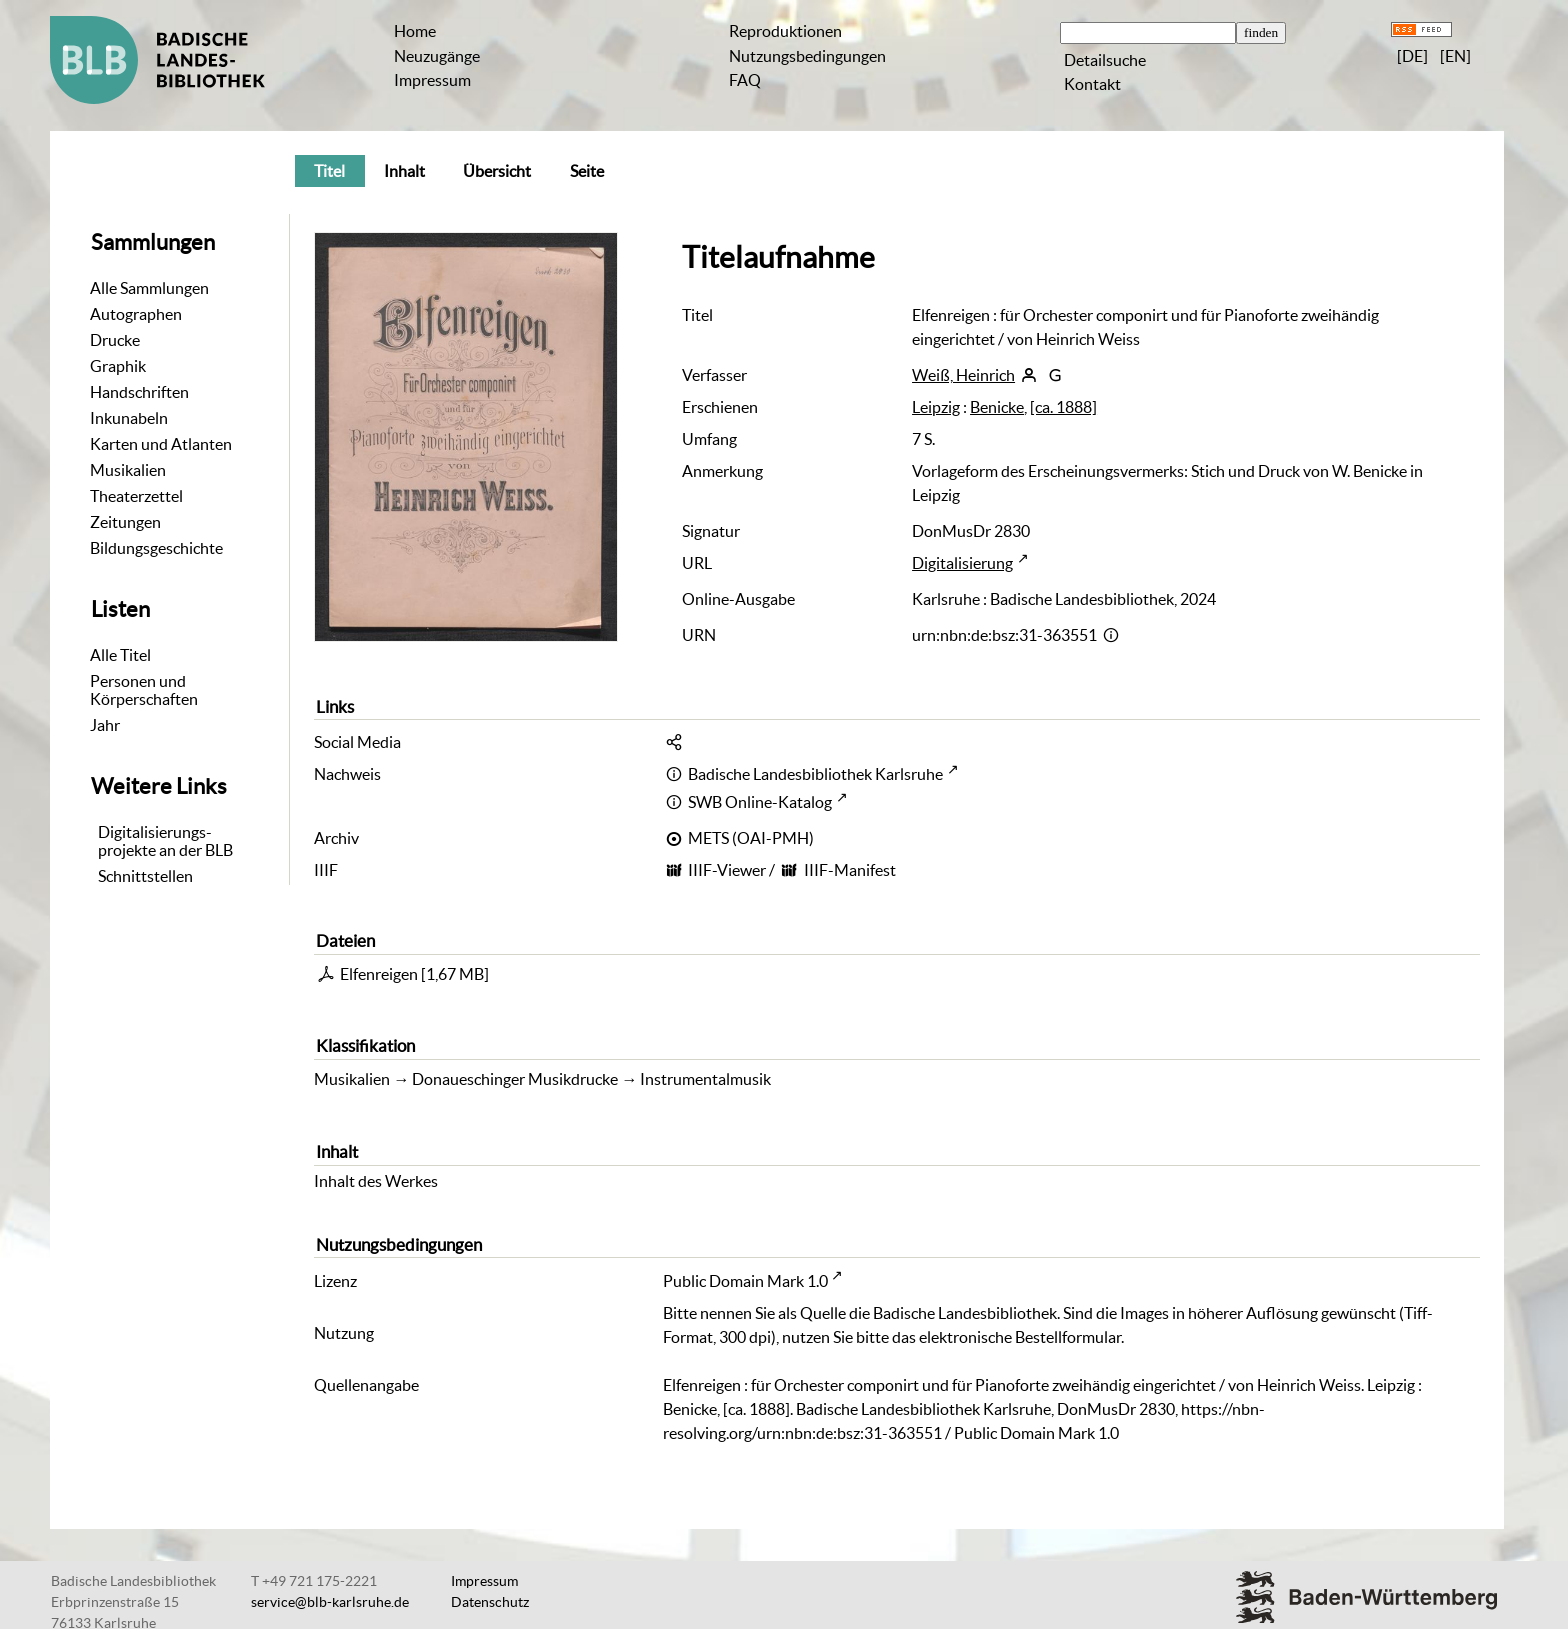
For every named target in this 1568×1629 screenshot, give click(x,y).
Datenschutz (490, 1602)
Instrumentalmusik (705, 1079)
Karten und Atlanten (161, 444)
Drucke (115, 340)
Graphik (118, 366)
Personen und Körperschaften (144, 690)
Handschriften (139, 392)
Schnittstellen (145, 876)
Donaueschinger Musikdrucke (515, 1079)
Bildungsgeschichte (156, 548)
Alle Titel (120, 655)
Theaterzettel (136, 496)
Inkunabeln (129, 418)
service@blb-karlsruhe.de (330, 1602)
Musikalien (128, 470)
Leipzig (936, 407)
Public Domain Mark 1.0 (745, 1281)
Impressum (432, 80)
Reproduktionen (785, 31)
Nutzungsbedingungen (807, 56)
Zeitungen (125, 522)
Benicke (997, 407)
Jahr (105, 725)
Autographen (136, 314)
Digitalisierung (962, 563)
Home (415, 31)
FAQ (745, 80)
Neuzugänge (437, 56)
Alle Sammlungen (149, 288)
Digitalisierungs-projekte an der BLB (165, 841)
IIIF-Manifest (850, 870)
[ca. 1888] (1063, 407)
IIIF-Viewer (727, 870)
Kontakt (1092, 84)
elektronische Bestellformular (1020, 1337)
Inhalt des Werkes (376, 1181)
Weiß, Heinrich (963, 375)
